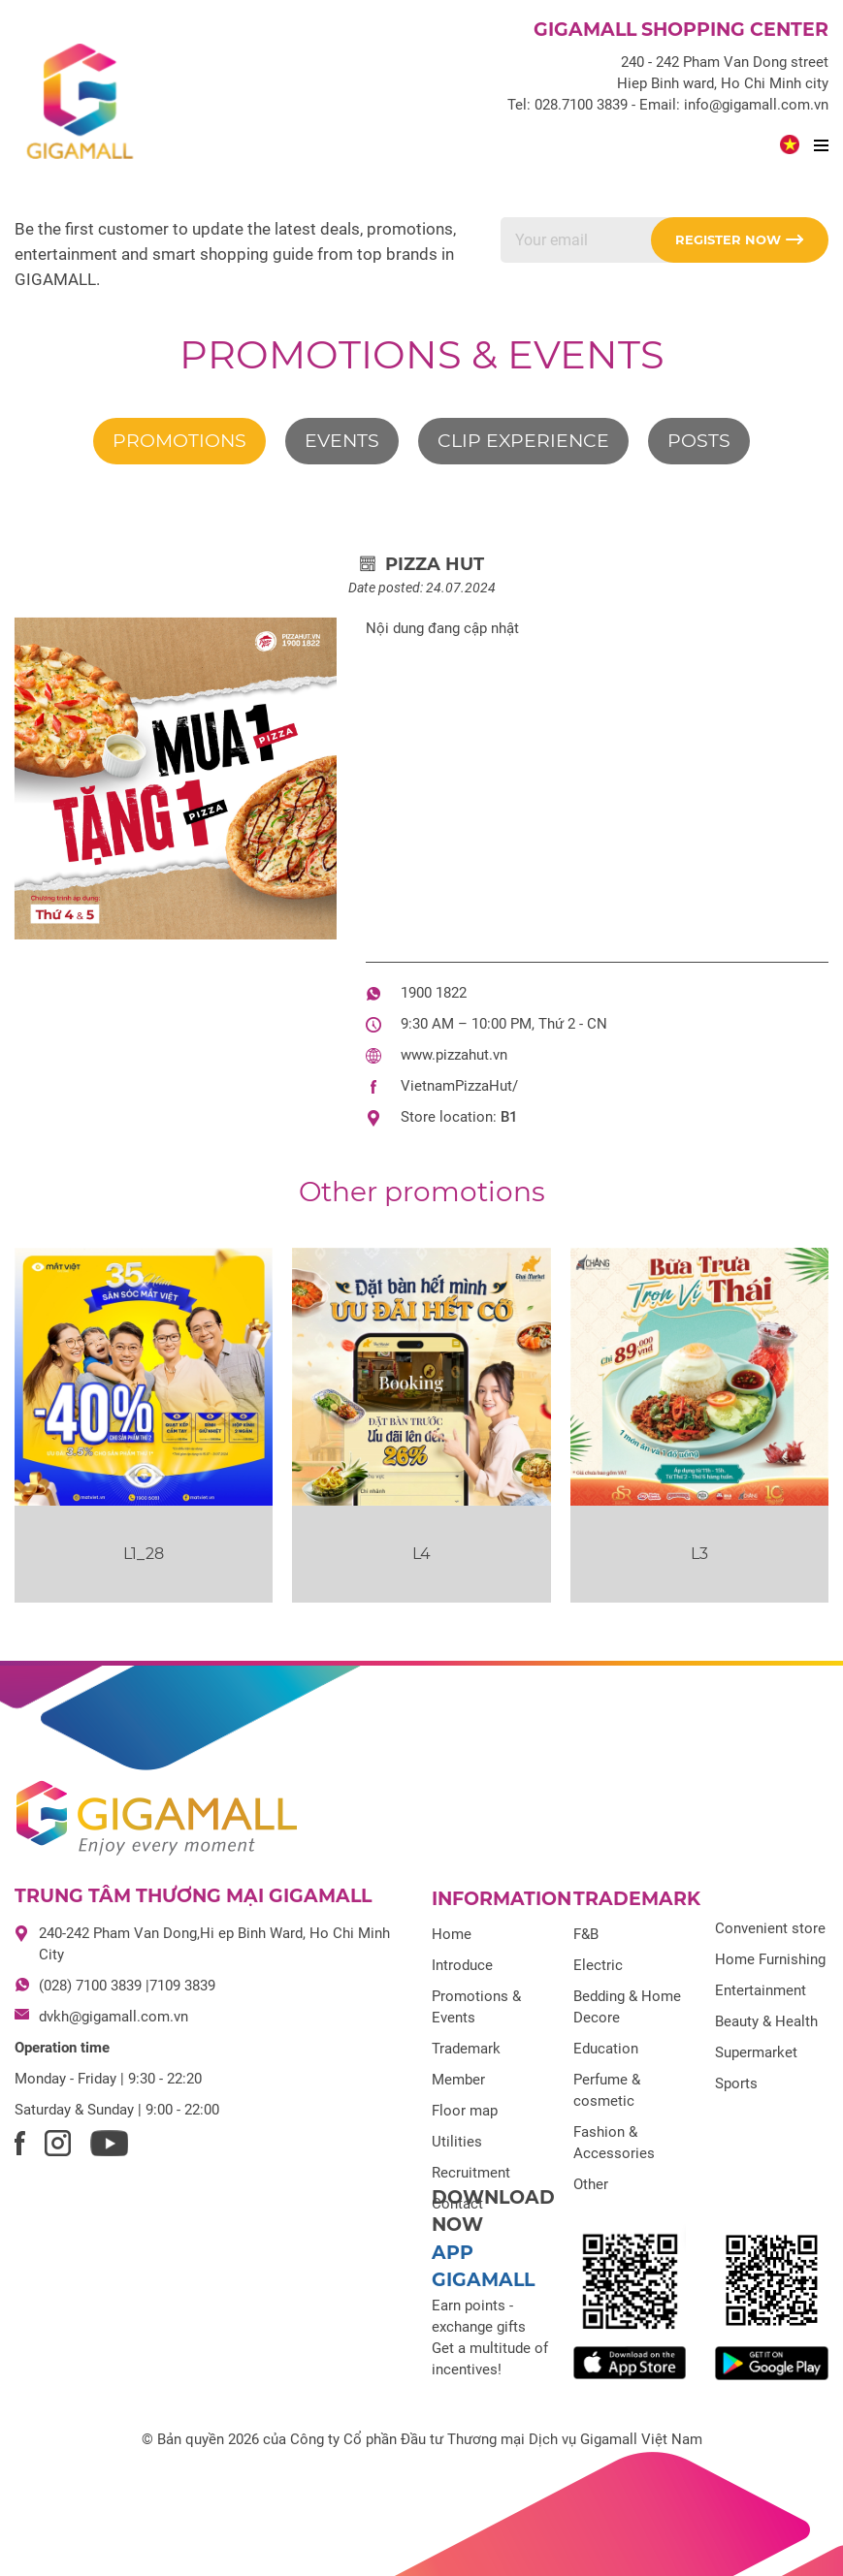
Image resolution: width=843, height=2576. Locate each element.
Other (590, 2184)
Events (342, 440)
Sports (736, 2083)
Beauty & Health (766, 2021)
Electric (598, 1965)
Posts (698, 440)
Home (451, 1934)
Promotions (179, 440)
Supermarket (756, 2052)
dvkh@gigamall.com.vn (113, 2016)
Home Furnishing (770, 1959)
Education (605, 2048)
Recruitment (471, 2172)
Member (458, 2079)
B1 (509, 1117)
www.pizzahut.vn (454, 1055)
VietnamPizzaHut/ (459, 1086)
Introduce (462, 1965)
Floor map (465, 2110)
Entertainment (760, 1990)
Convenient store (770, 1928)
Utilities (457, 2141)
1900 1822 (434, 993)
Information (501, 1899)
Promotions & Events (422, 354)
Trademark (466, 2048)
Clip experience (523, 440)
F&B (586, 1934)
